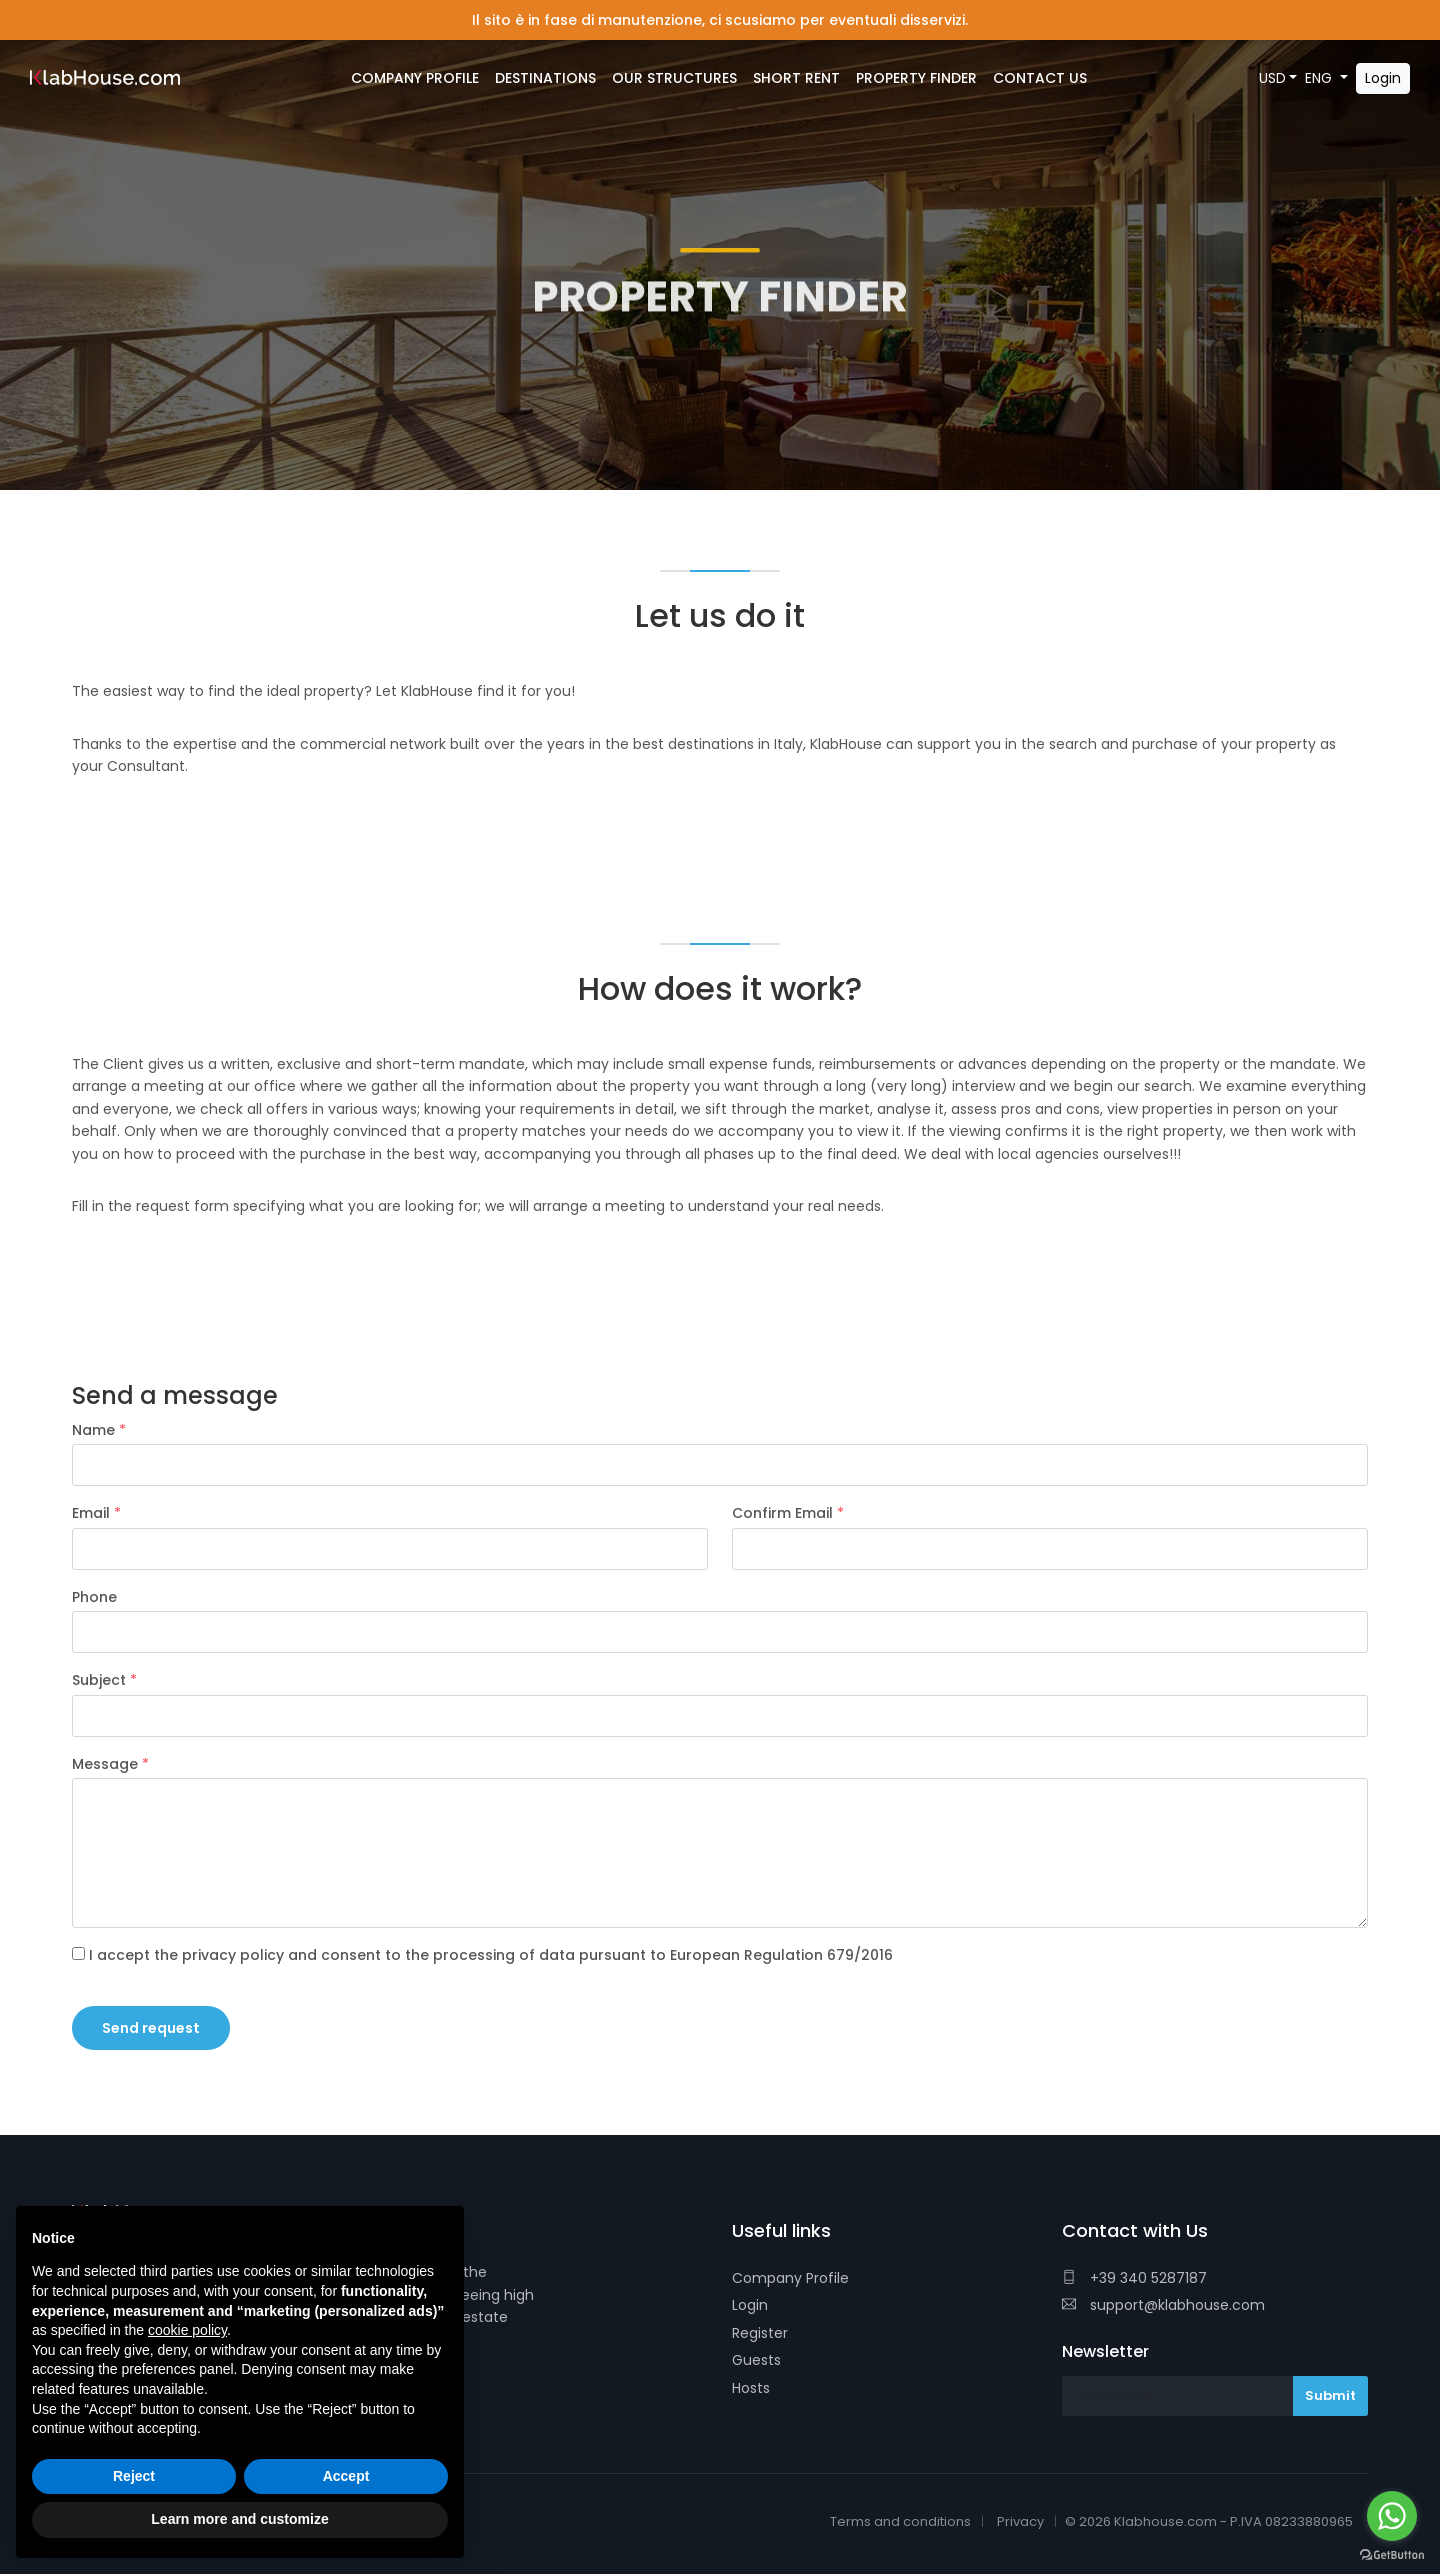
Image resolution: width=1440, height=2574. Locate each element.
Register (760, 2333)
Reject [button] (134, 2476)
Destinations (545, 78)
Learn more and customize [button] (239, 2519)
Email (96, 1513)
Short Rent (796, 78)
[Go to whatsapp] (1392, 2516)
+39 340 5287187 (1134, 2278)
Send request (151, 2028)
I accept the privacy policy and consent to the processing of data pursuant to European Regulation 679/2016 (482, 1955)
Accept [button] (346, 2476)
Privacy (1020, 2521)
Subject (104, 1680)
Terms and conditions (900, 2521)
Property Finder (916, 78)
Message (110, 1764)
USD (1272, 78)
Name (99, 1430)
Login (750, 2305)
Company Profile (790, 2278)
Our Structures (674, 78)
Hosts (751, 2388)
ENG (1320, 78)
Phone (94, 1597)
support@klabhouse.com (1163, 2305)
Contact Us (1040, 78)
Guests (756, 2360)
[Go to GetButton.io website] (1392, 2554)
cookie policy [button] (187, 2330)
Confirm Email (788, 1513)
